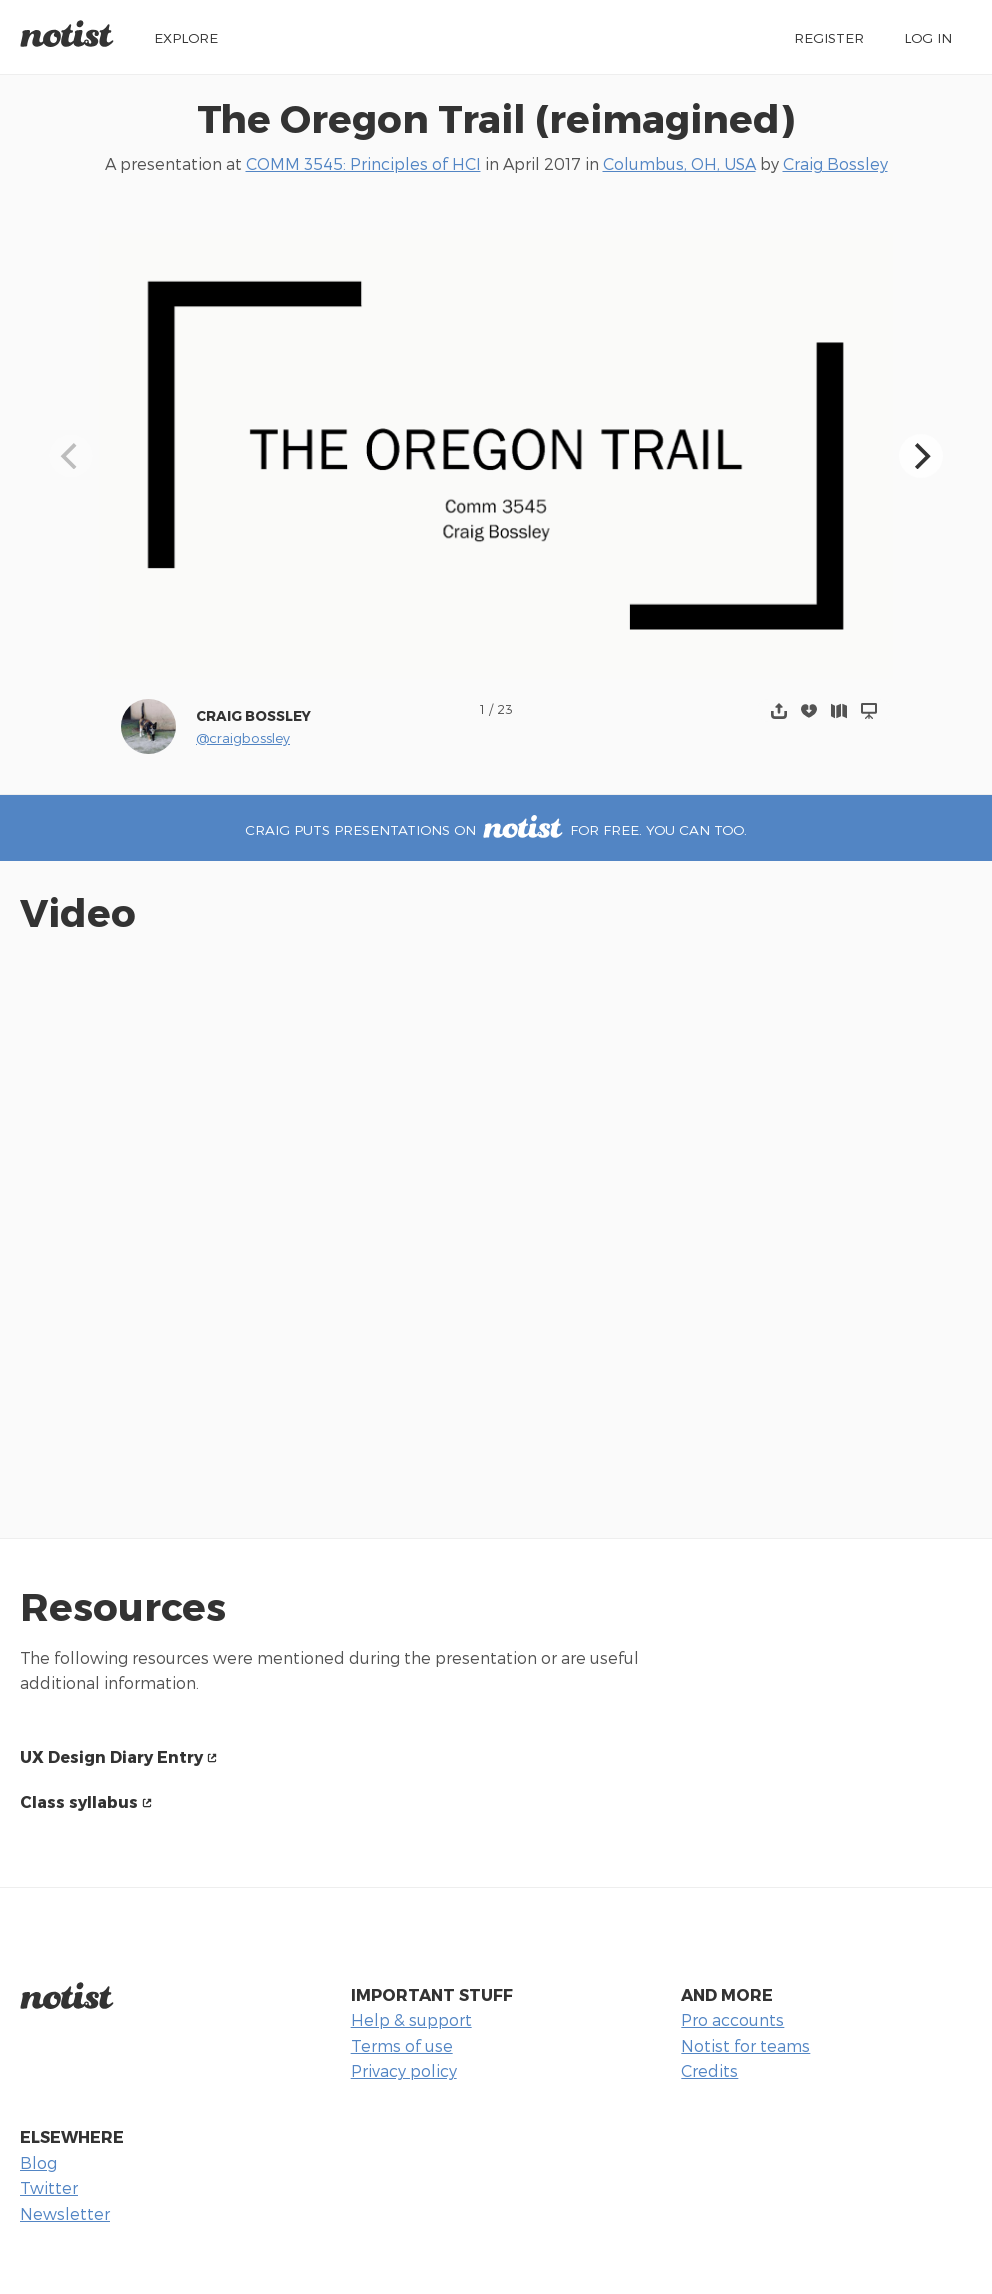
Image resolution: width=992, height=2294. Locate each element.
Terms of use (402, 2045)
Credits (709, 2070)
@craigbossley (243, 737)
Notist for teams (745, 2045)
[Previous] (71, 456)
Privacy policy (404, 2070)
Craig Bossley (835, 163)
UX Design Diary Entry (111, 1756)
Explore (186, 37)
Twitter (49, 2187)
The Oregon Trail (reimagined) (496, 117)
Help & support (411, 2019)
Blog (38, 2162)
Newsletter (65, 2213)
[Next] (921, 456)
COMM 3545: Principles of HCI (363, 163)
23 (505, 708)
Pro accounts (732, 2019)
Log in (928, 37)
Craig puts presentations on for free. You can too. (496, 829)
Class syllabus (79, 1801)
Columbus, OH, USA (679, 163)
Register (829, 37)
